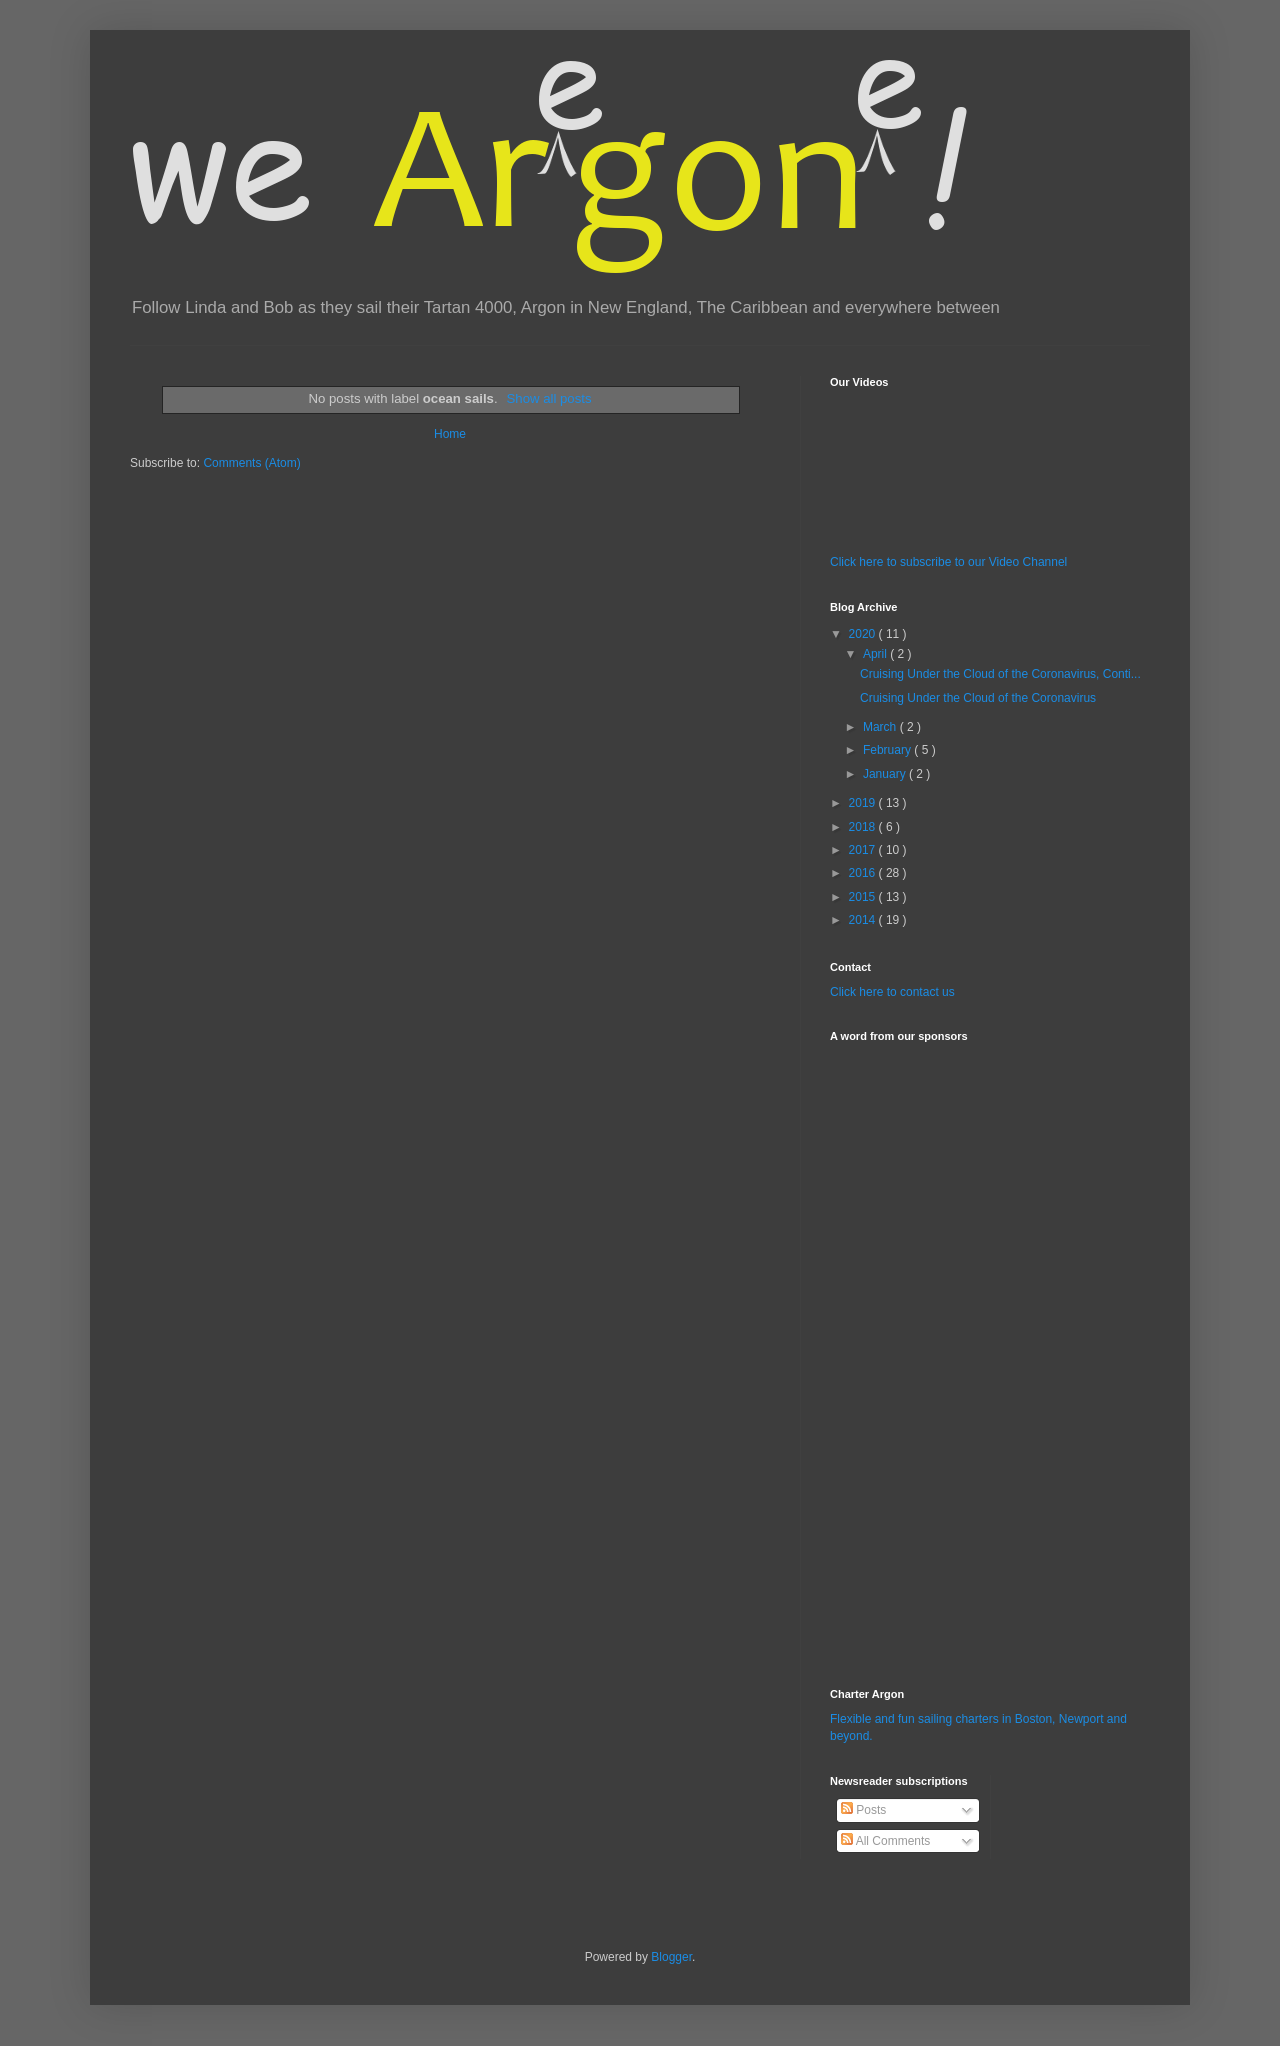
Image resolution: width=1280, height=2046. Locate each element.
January (886, 774)
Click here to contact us (892, 992)
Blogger (671, 1957)
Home (450, 434)
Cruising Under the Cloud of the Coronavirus (978, 698)
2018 (864, 827)
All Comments (885, 1841)
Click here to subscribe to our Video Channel (948, 562)
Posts (863, 1810)
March (881, 727)
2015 (864, 897)
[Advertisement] (890, 1353)
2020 (864, 634)
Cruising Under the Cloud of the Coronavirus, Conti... (1000, 674)
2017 (864, 850)
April (876, 654)
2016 (864, 873)
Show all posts (549, 398)
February (888, 750)
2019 (864, 803)
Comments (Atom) (251, 463)
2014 (864, 920)
